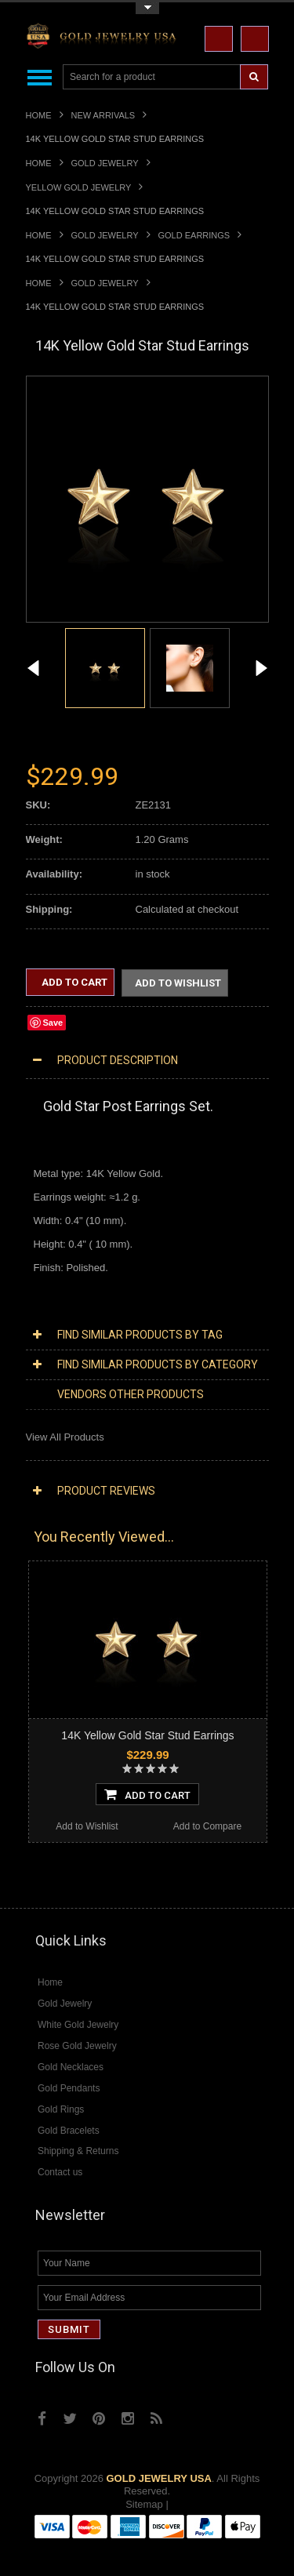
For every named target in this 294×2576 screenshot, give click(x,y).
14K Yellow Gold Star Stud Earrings (147, 1737)
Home (39, 115)
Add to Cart (73, 982)
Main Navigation (39, 77)
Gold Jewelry (105, 163)
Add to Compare (207, 1827)
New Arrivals (103, 115)
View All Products (65, 1438)
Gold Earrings (194, 235)
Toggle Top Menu (147, 8)
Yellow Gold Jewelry (79, 187)
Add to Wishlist (178, 984)
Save (53, 1024)
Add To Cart (147, 1796)
